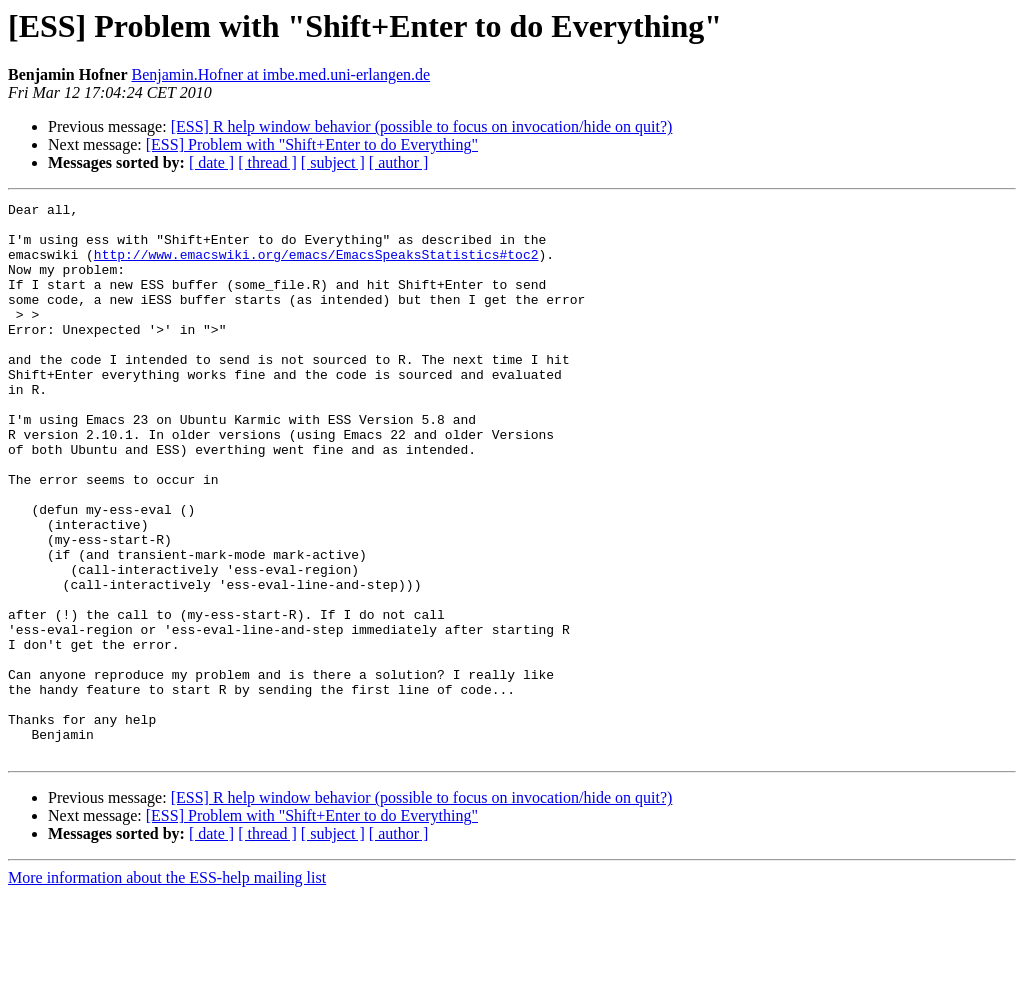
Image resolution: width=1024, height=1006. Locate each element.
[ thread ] (267, 162)
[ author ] (399, 162)
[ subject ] (333, 162)
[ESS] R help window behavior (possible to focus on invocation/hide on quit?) (422, 126)
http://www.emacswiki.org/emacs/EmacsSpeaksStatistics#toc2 (316, 266)
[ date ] (211, 162)
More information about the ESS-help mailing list (167, 988)
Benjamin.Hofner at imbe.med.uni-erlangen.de (281, 74)
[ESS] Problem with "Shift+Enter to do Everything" (312, 144)
